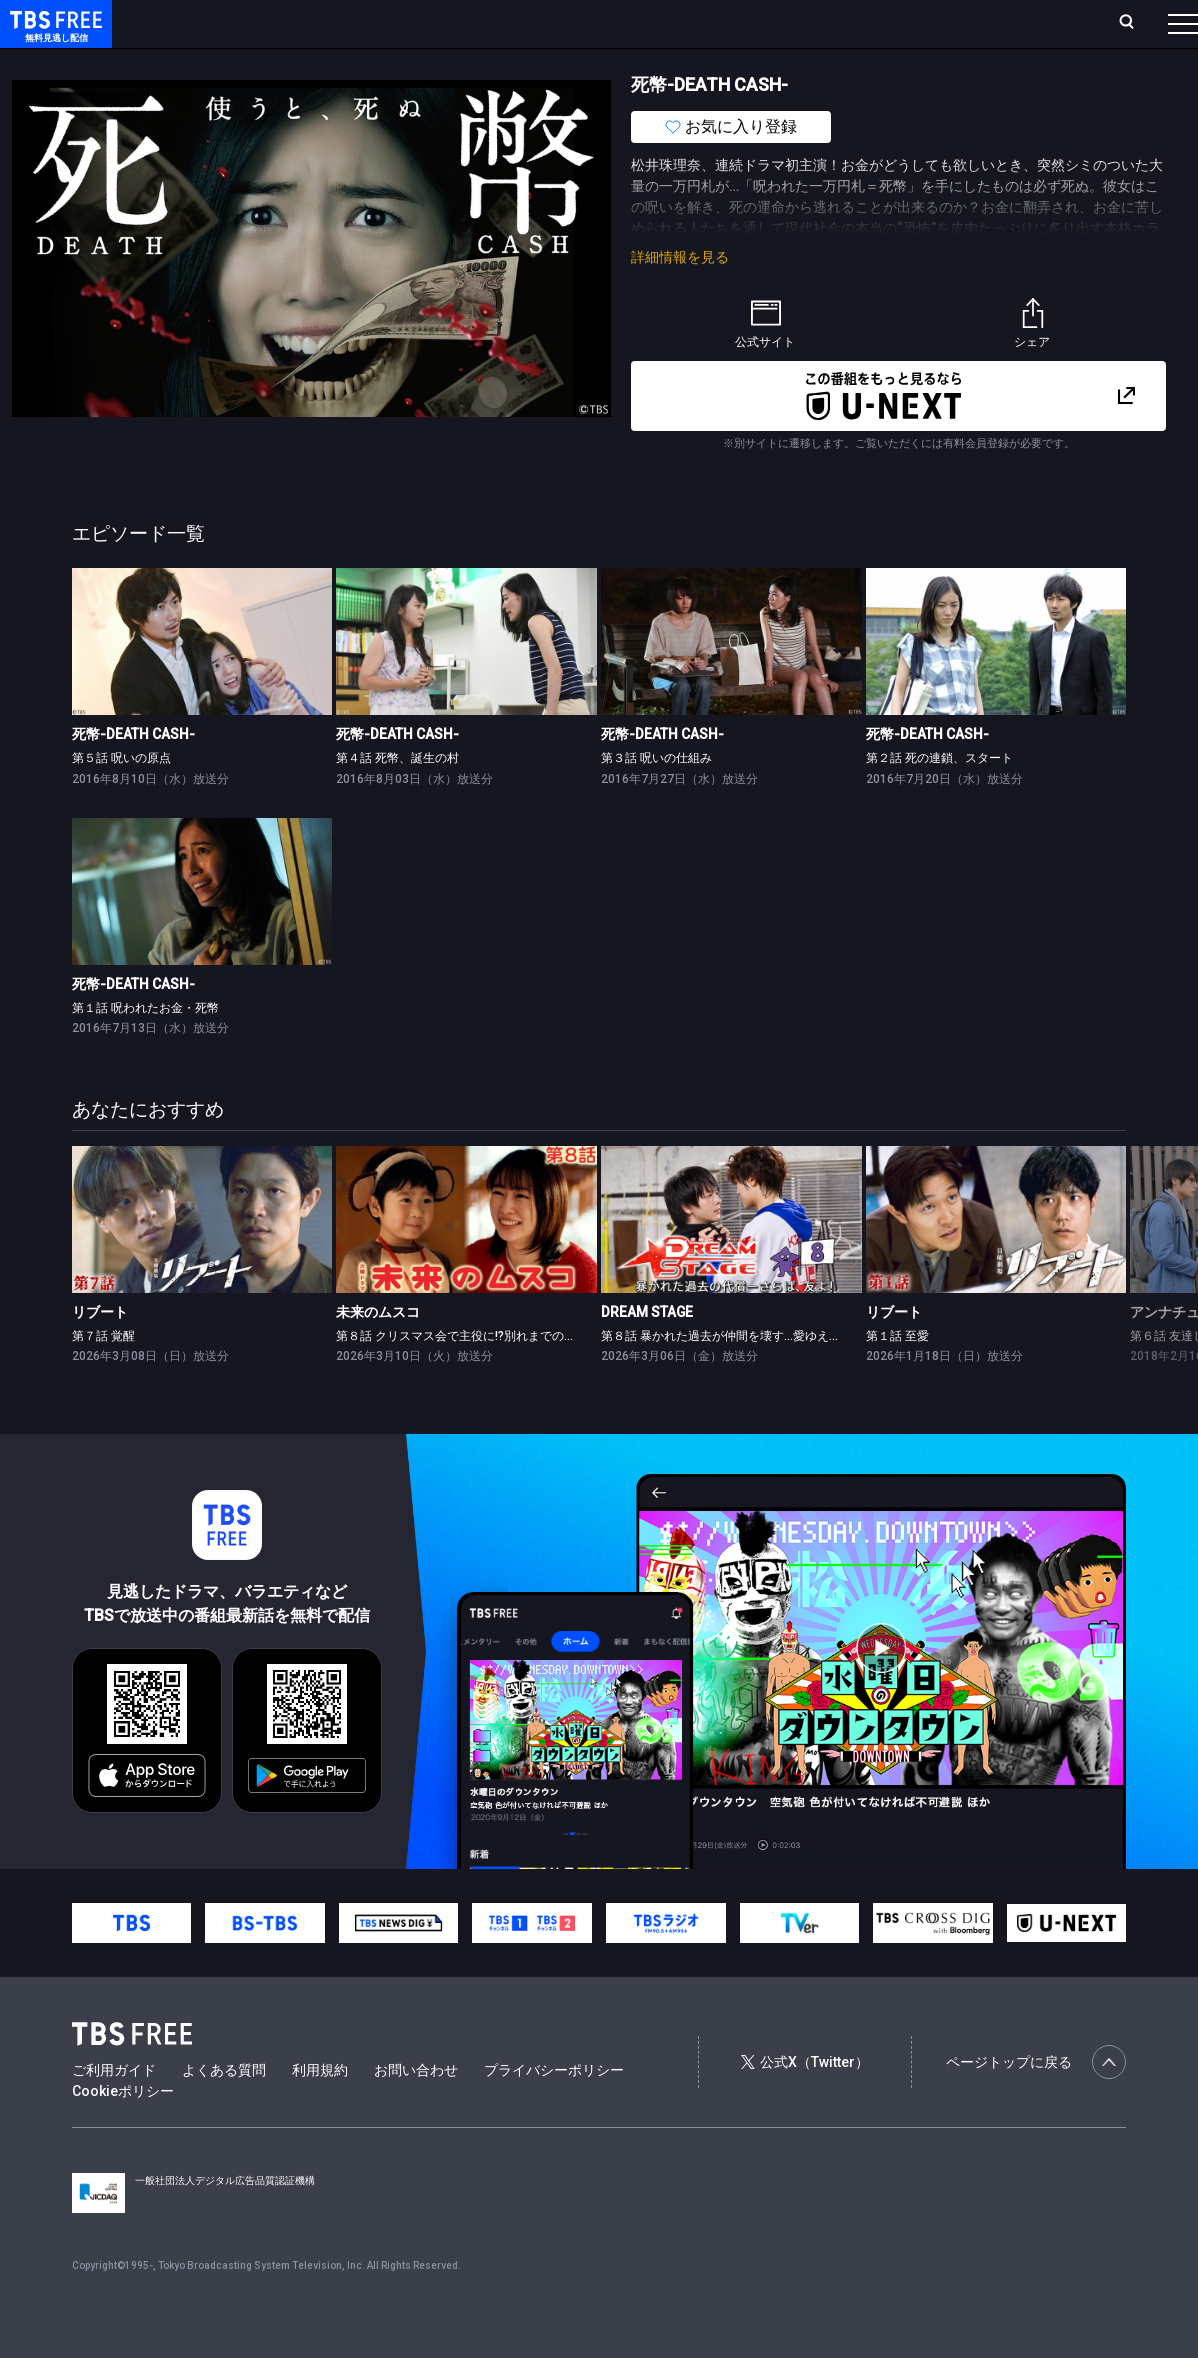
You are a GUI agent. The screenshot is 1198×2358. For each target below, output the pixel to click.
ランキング (378, 23)
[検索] (994, 23)
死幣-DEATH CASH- (133, 774)
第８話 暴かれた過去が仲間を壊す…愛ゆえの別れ (733, 1376)
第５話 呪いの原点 (121, 798)
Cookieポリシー (123, 2131)
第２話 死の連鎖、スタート (939, 798)
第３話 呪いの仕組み (656, 798)
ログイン (808, 23)
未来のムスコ (378, 1352)
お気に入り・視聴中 (595, 23)
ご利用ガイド (114, 2110)
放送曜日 (295, 23)
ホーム (226, 23)
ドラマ (403, 63)
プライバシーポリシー (554, 2110)
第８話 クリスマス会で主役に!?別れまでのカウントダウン (492, 1376)
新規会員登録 (908, 23)
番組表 (1135, 23)
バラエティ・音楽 (499, 63)
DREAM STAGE (647, 1352)
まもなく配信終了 (307, 63)
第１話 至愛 (897, 1376)
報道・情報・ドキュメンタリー (661, 63)
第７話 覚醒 (103, 1376)
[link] (202, 681)
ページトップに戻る (1036, 2102)
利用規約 (320, 2110)
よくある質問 (224, 2110)
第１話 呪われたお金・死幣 (145, 1048)
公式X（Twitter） (805, 2102)
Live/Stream (472, 23)
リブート (100, 1352)
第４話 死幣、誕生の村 (397, 798)
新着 (217, 63)
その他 (793, 63)
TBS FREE (53, 35)
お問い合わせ (416, 2110)
